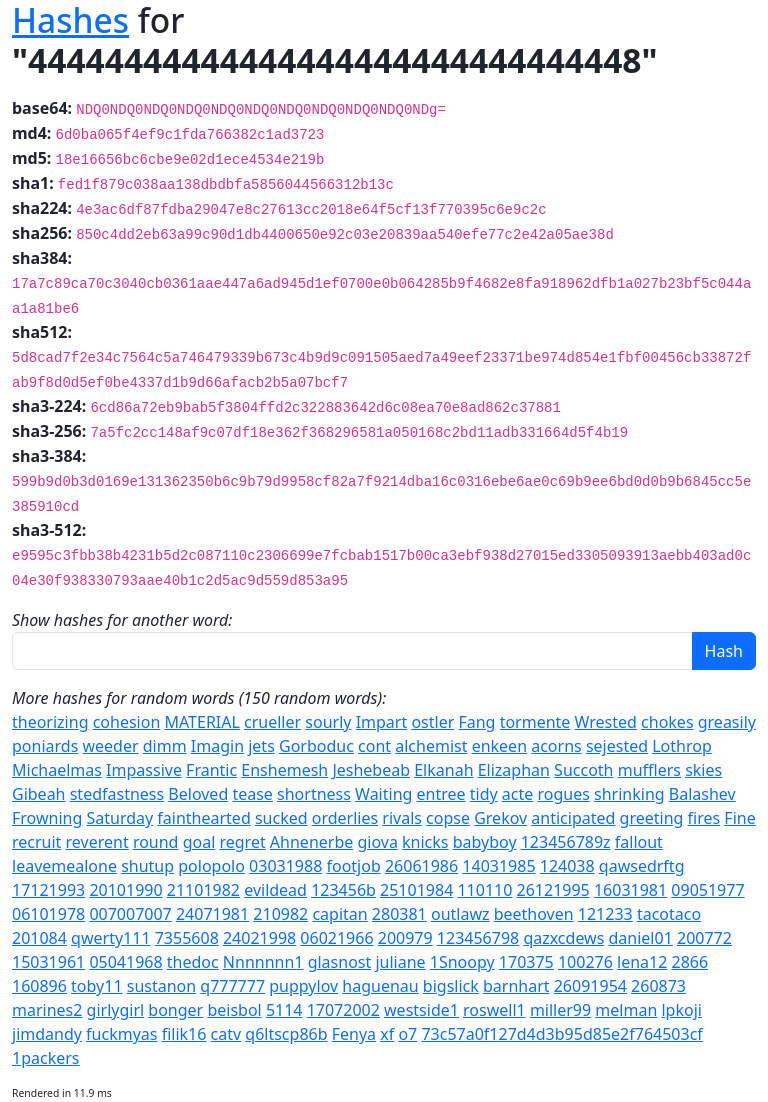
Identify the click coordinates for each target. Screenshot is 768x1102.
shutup (147, 866)
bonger (175, 1010)
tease (252, 794)
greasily (727, 722)
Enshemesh (284, 770)
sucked (281, 818)
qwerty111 (110, 938)
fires (704, 818)
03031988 (285, 866)
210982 (280, 914)
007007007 (130, 914)
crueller (272, 722)
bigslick (451, 986)
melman (626, 1010)
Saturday (119, 818)
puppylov (303, 986)
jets (261, 746)
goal (199, 842)
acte (517, 794)
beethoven (534, 914)
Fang (476, 722)
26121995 (553, 890)
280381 (399, 914)
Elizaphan (514, 770)
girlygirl (116, 1010)
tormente (535, 722)
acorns (556, 746)
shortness (314, 794)
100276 (585, 962)
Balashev (702, 794)
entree (441, 794)
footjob (353, 866)
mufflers (649, 770)
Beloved (198, 794)
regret (242, 842)
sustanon (161, 986)
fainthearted (203, 818)
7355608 (187, 938)
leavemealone (64, 866)
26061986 (421, 866)
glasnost (340, 962)
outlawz (460, 914)
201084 (39, 938)
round (156, 842)
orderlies (345, 818)
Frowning (47, 818)
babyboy (485, 842)
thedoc (193, 962)
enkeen (499, 746)
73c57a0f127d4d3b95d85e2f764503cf (561, 1034)
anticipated (573, 818)
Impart (382, 722)
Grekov (500, 818)
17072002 (343, 1010)
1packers (46, 1058)
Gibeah (39, 794)
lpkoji (681, 1010)
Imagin (217, 746)
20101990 (125, 890)
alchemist (431, 746)
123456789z (566, 842)
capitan (339, 914)
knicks (425, 842)
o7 (407, 1034)
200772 (704, 938)
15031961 (48, 962)
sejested (617, 746)
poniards (45, 746)
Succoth (583, 770)
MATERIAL (201, 722)
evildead (275, 890)
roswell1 (494, 1010)
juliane (400, 962)
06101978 (48, 914)
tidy (484, 794)
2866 (690, 962)
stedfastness (117, 794)
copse (448, 818)
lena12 (642, 962)
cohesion (127, 722)
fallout (639, 842)
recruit (36, 842)
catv (226, 1034)
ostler (432, 722)
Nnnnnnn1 (263, 962)
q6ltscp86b (286, 1034)
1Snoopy (462, 962)
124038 (567, 866)
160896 (39, 986)
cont (374, 746)
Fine (739, 818)
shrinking (629, 794)
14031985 (498, 866)
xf (387, 1034)
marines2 (47, 1010)
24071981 (212, 914)
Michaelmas (57, 770)
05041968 (125, 962)
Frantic (211, 770)
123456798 (478, 938)
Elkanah (443, 770)
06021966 (336, 938)
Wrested (606, 722)
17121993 (48, 890)
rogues (563, 794)
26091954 (590, 986)
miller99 (560, 1010)
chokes (667, 722)
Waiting (383, 794)
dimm (165, 746)
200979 (405, 938)
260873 (658, 986)
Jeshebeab (371, 770)
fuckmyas (121, 1034)
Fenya (354, 1034)
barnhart (516, 986)
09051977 (707, 890)
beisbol (234, 1010)
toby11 (96, 986)
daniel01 (641, 938)
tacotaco (669, 914)
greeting (652, 818)
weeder (110, 746)
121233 (605, 914)
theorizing (50, 722)
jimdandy (47, 1034)
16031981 (630, 890)
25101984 (416, 890)
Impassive (144, 770)
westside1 (421, 1010)
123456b (343, 890)
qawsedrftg (642, 866)
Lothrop (682, 746)
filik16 (184, 1034)
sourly (328, 722)
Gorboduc (316, 746)
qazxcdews (563, 938)
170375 (526, 962)
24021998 (259, 938)
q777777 (232, 986)
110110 (484, 890)
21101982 (203, 890)
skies (703, 770)
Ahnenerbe (311, 842)
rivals (402, 818)
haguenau (380, 986)
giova (377, 842)
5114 (284, 1010)
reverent (97, 842)
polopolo (211, 866)
